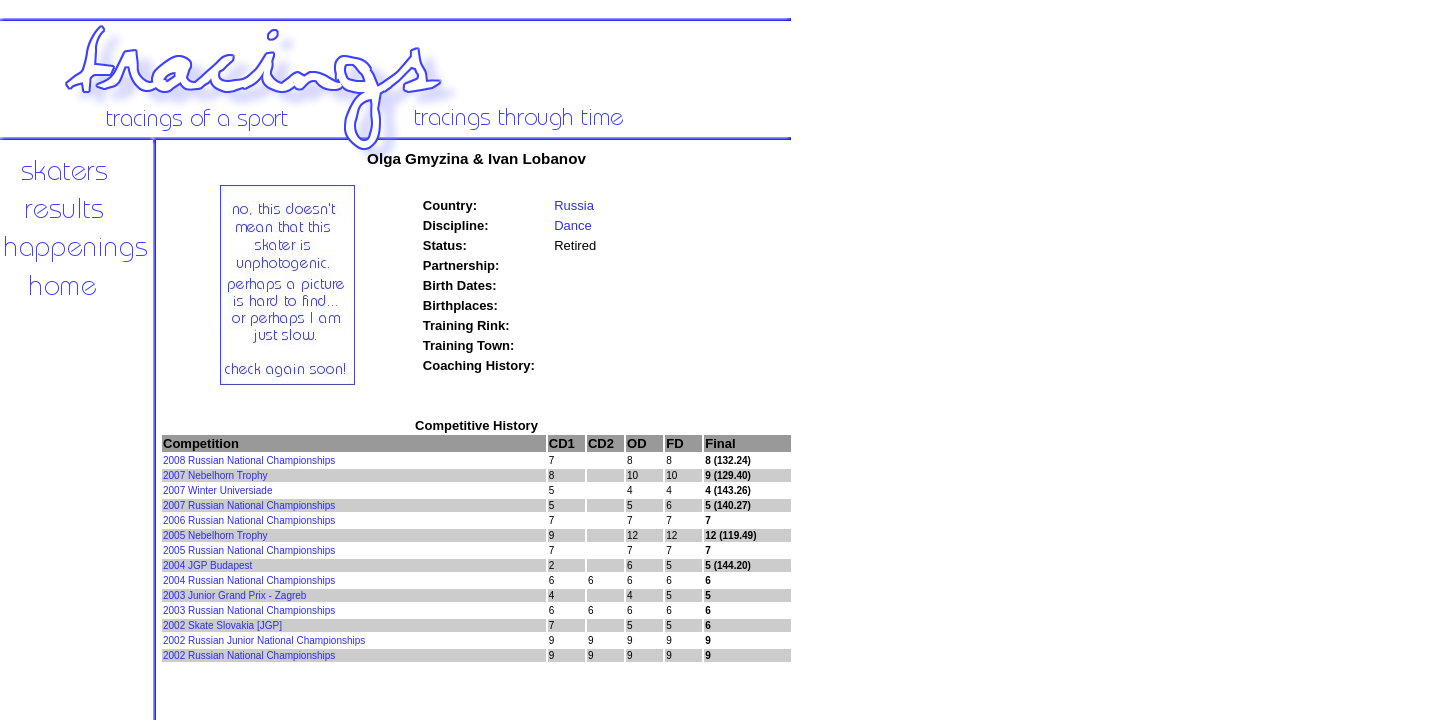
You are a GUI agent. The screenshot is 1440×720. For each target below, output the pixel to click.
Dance (573, 225)
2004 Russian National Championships (249, 580)
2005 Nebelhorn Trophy (215, 535)
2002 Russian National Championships (249, 655)
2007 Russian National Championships (249, 505)
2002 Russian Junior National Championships (264, 640)
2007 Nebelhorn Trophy (215, 475)
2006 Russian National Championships (249, 520)
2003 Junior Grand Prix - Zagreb (234, 595)
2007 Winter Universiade (218, 490)
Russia (574, 205)
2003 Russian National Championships (249, 610)
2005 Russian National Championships (249, 550)
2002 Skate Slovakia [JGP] (222, 625)
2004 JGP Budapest (207, 565)
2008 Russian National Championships (249, 460)
